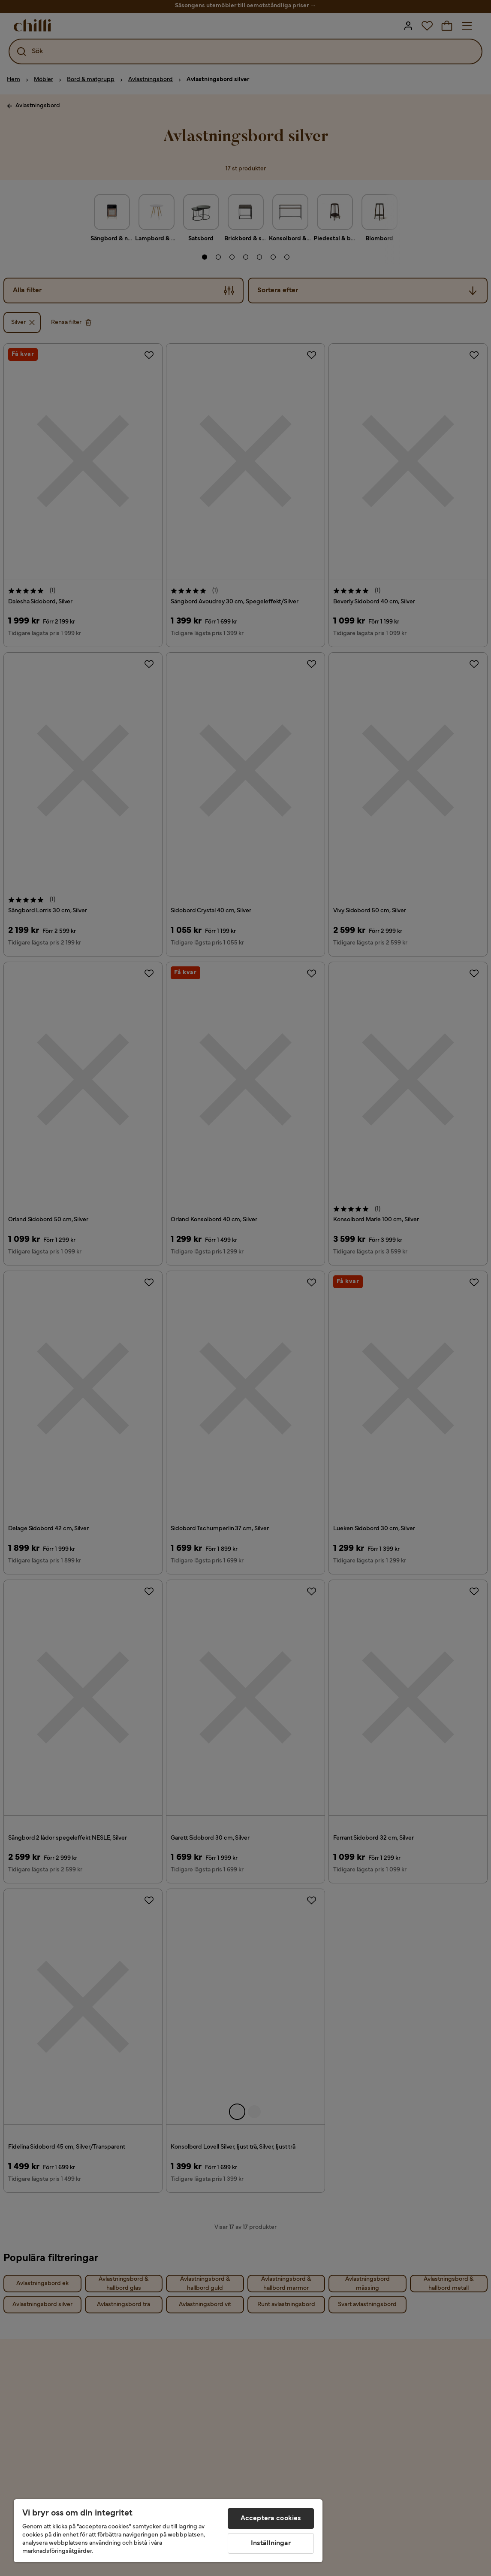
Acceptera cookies (271, 2518)
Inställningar (271, 2543)
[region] (168, 2530)
